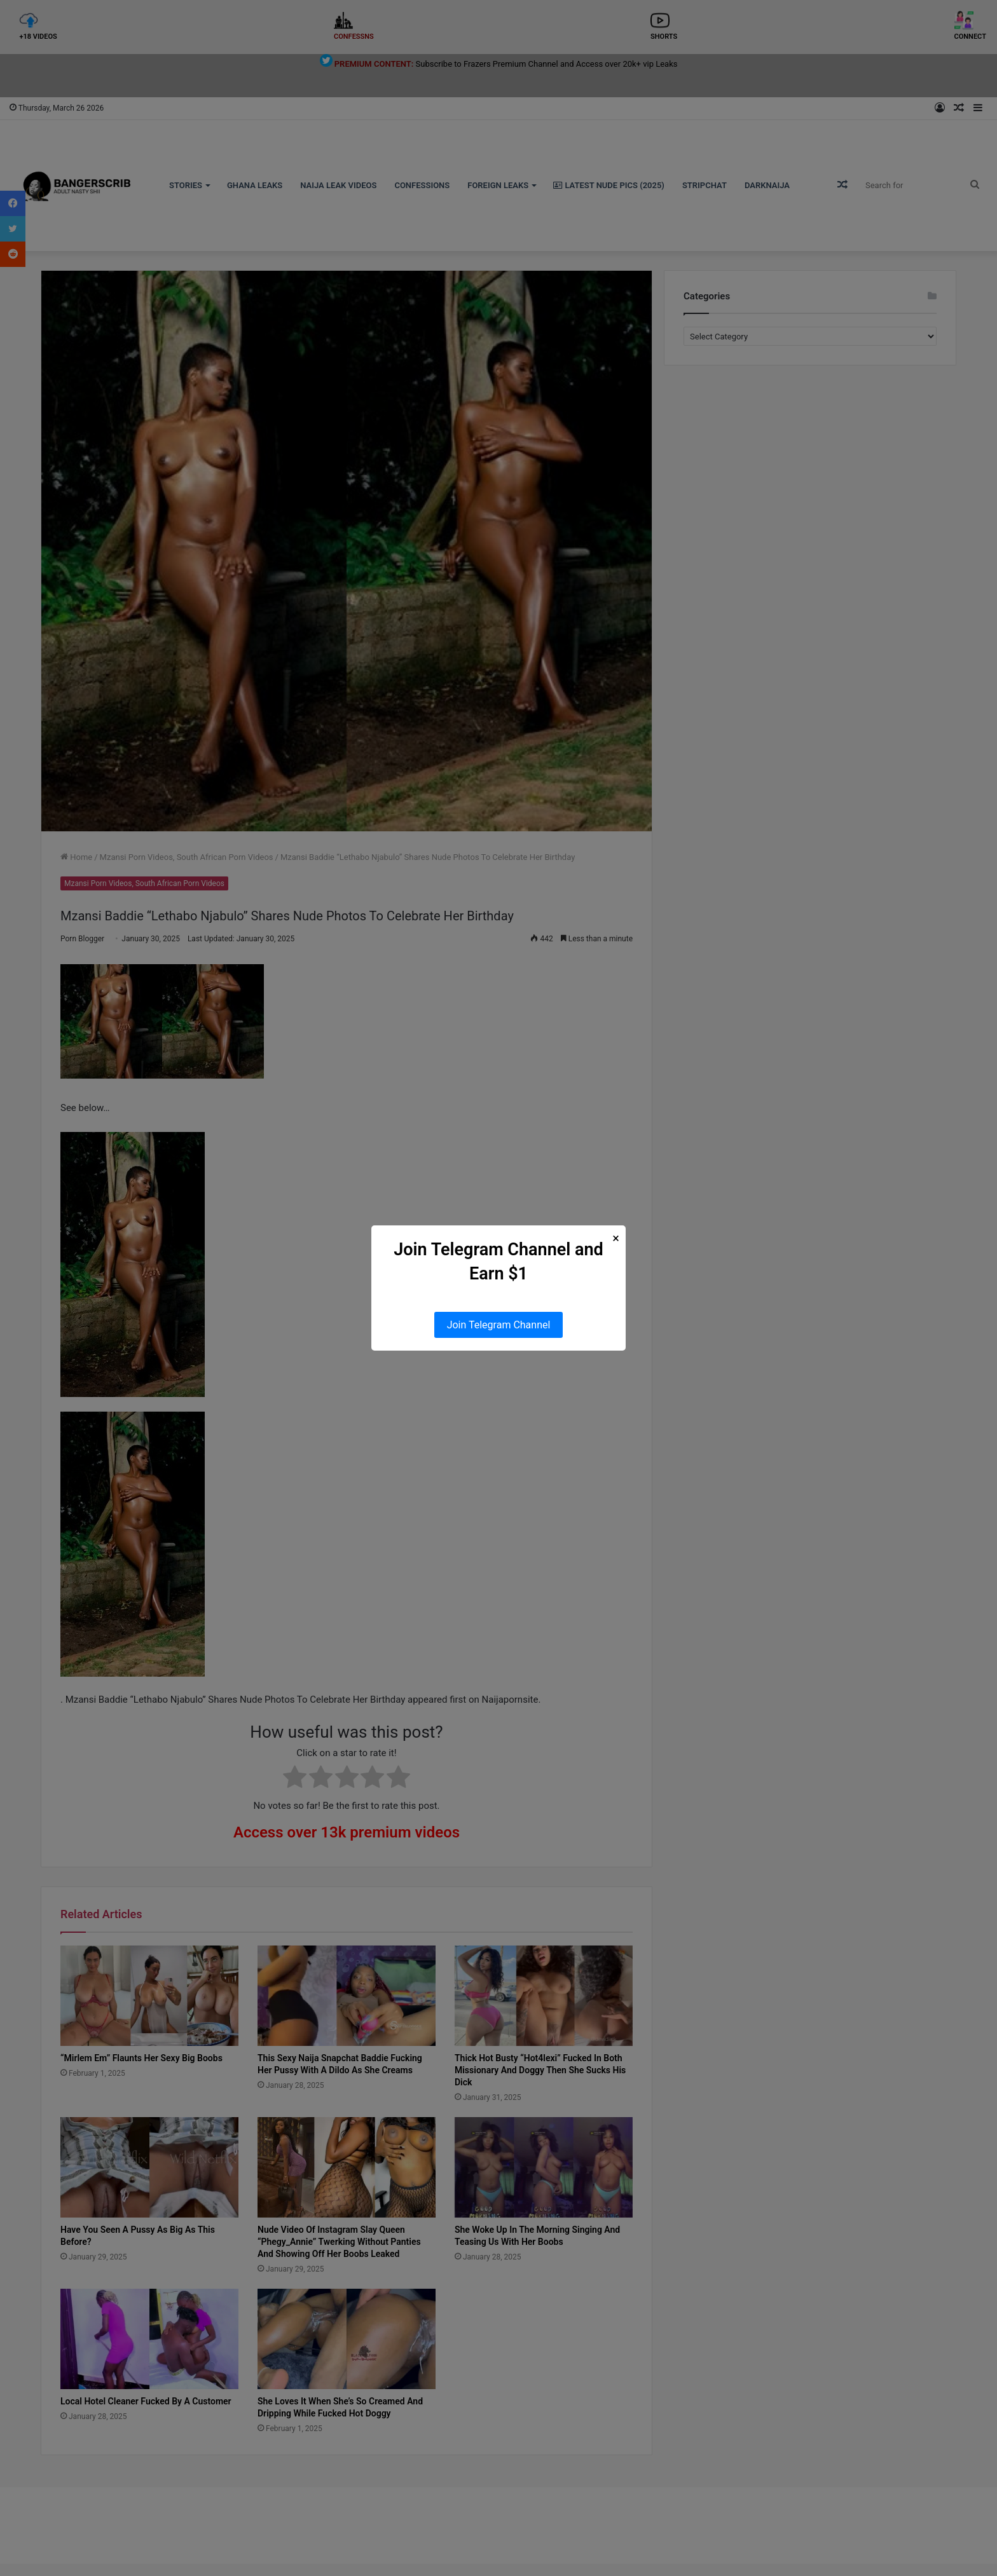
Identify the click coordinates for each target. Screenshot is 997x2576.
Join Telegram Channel (499, 1325)
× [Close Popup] (615, 1238)
